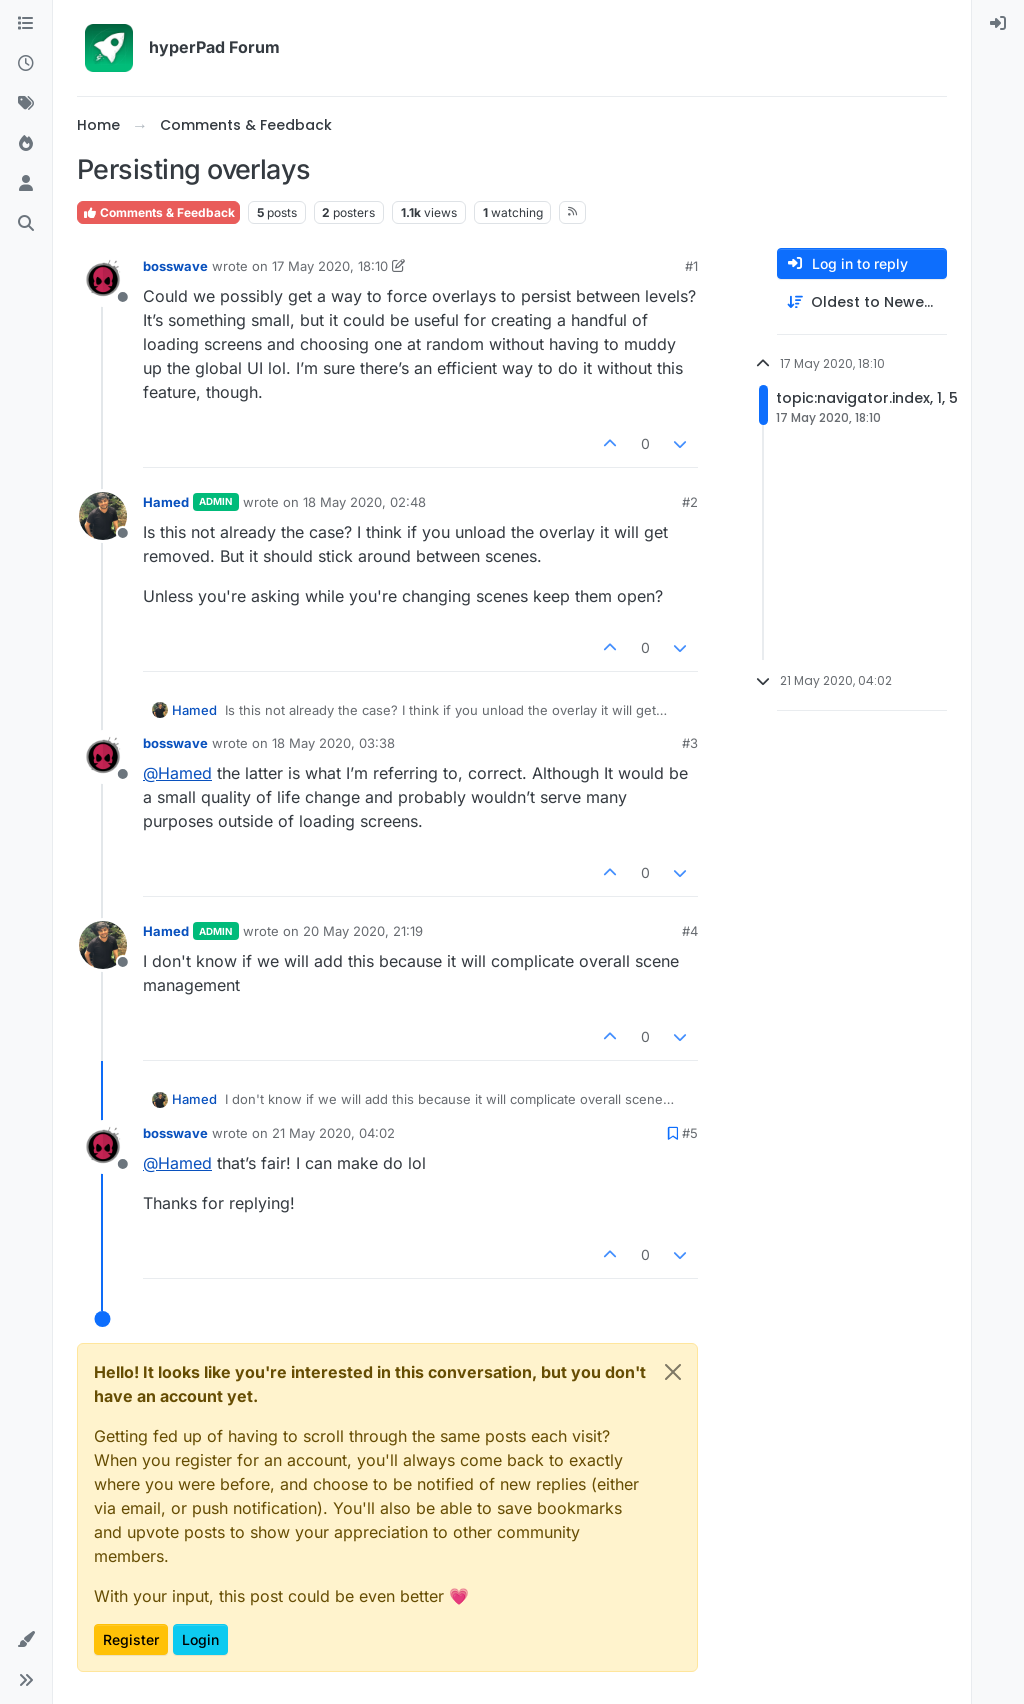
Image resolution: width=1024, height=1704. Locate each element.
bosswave (175, 266)
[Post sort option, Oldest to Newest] (862, 302)
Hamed (166, 502)
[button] (26, 1640)
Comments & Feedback (158, 212)
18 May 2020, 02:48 (364, 502)
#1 (691, 266)
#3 (690, 743)
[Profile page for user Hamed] (103, 516)
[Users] (26, 184)
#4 (690, 931)
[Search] (26, 224)
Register (131, 1639)
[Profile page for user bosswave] (103, 280)
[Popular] (26, 144)
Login (200, 1639)
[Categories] (26, 24)
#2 (690, 502)
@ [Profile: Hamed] (177, 773)
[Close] (673, 1372)
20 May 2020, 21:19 (363, 931)
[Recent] (26, 64)
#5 (690, 1133)
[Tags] (26, 104)
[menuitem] (998, 24)
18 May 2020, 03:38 (333, 743)
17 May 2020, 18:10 (330, 266)
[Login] (998, 24)
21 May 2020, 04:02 (333, 1133)
